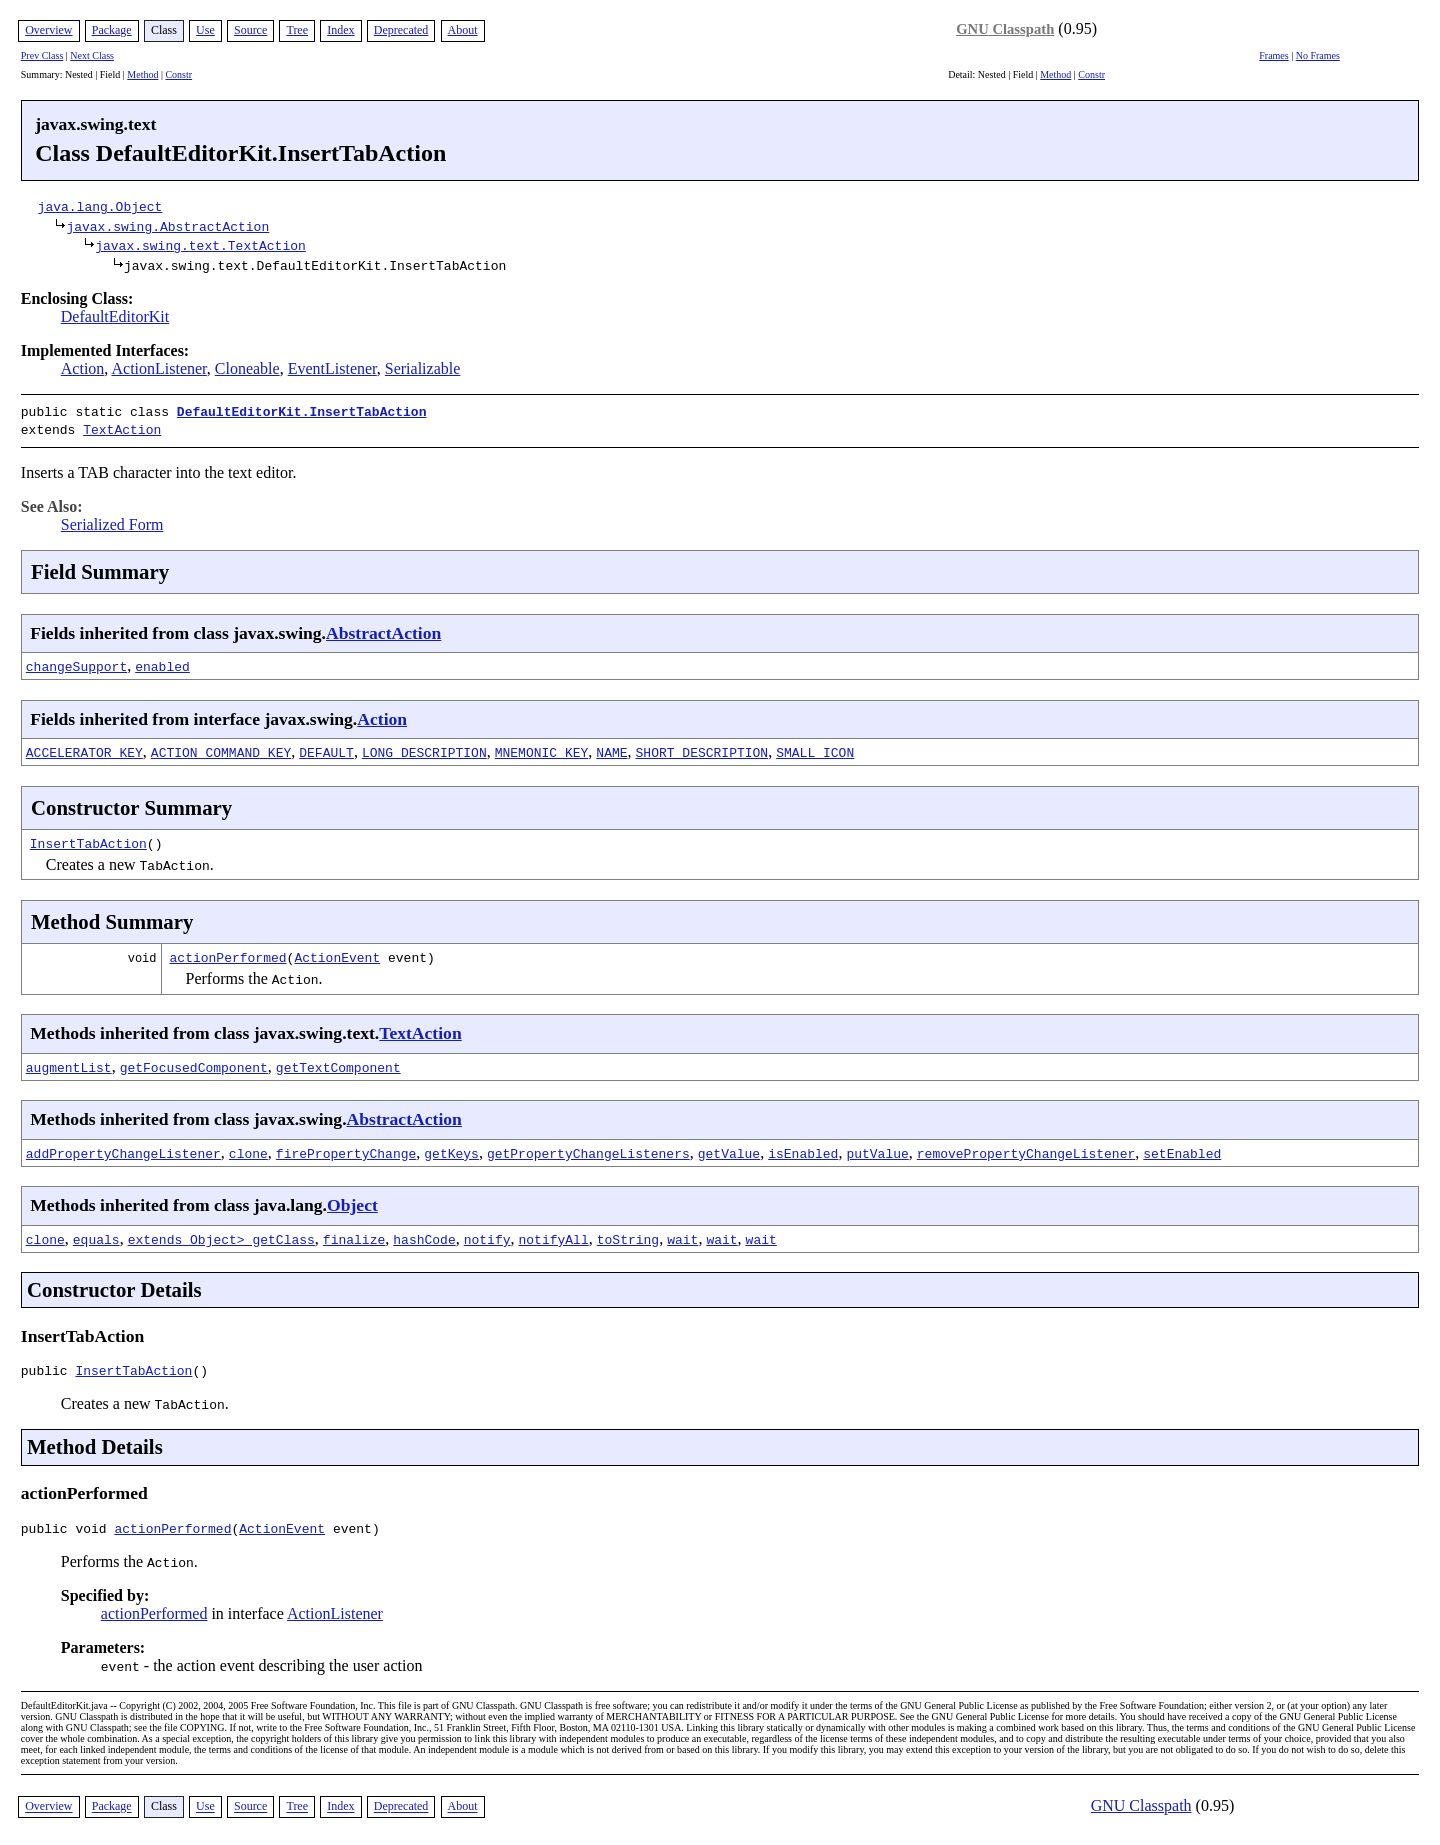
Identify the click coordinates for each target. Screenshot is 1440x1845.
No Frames (1318, 55)
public (48, 1369)
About (463, 30)
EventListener (332, 368)
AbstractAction (383, 629)
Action (83, 368)
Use (205, 30)
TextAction (122, 427)
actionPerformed (228, 953)
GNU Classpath (1005, 29)
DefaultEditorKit (115, 316)
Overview (48, 30)
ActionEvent (337, 953)
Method (142, 74)
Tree (297, 30)
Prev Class (42, 55)
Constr (178, 74)
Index (340, 30)
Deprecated (401, 30)
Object (352, 1201)
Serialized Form (112, 520)
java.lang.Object (100, 206)
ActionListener (158, 368)
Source (250, 30)
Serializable (423, 368)
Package (112, 30)
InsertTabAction (88, 839)
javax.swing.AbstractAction (167, 226)
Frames (1273, 55)
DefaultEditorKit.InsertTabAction (302, 411)
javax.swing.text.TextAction (200, 245)
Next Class (92, 55)
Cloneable (247, 368)
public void (68, 1530)
